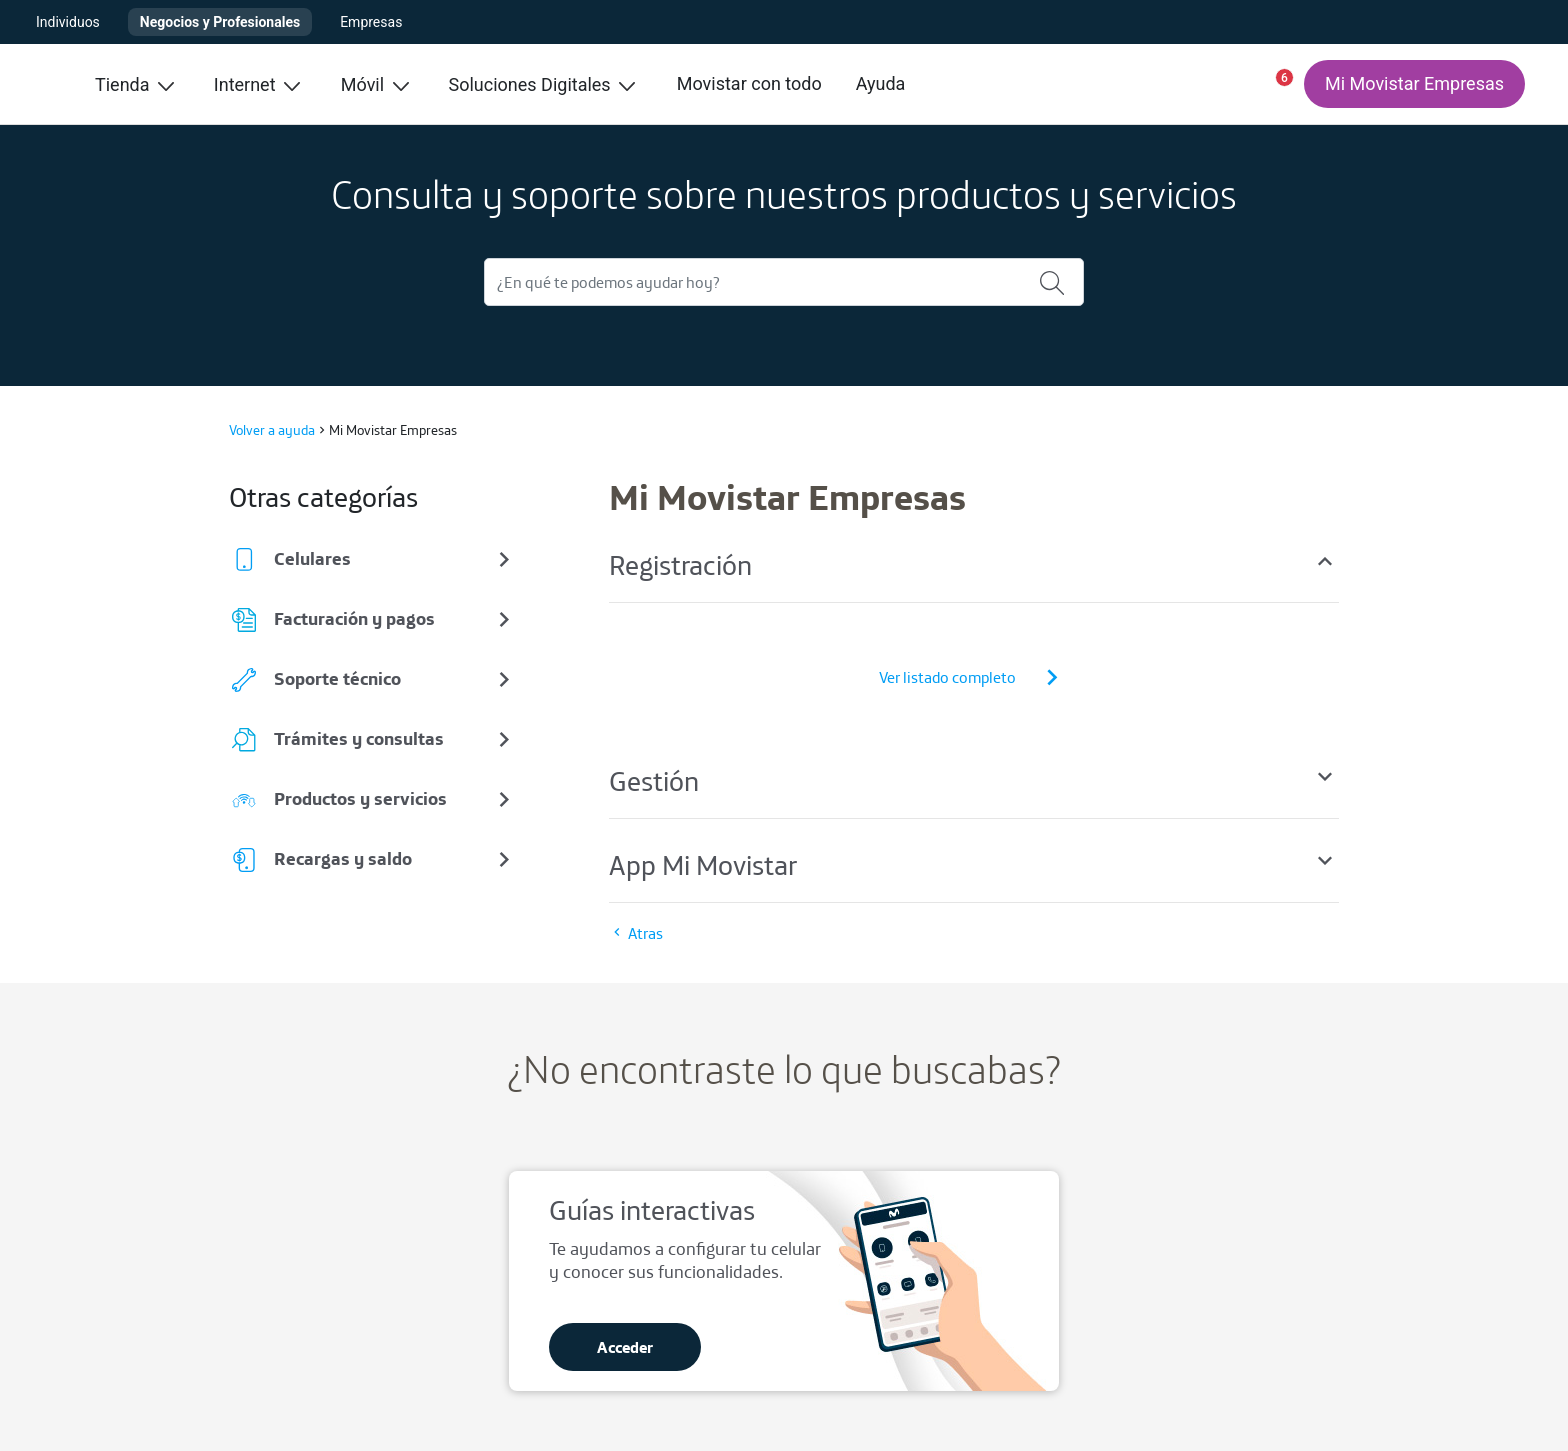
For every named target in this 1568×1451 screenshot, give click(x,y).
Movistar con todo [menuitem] (749, 83)
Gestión (974, 780)
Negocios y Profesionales (220, 22)
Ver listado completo (973, 677)
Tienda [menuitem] (134, 84)
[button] (1276, 84)
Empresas (371, 22)
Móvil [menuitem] (375, 84)
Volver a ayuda (272, 430)
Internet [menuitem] (257, 84)
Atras (636, 933)
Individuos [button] (68, 22)
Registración (974, 564)
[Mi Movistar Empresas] (1414, 84)
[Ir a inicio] (46, 84)
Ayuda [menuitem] (881, 83)
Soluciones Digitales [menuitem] (542, 84)
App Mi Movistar (974, 864)
